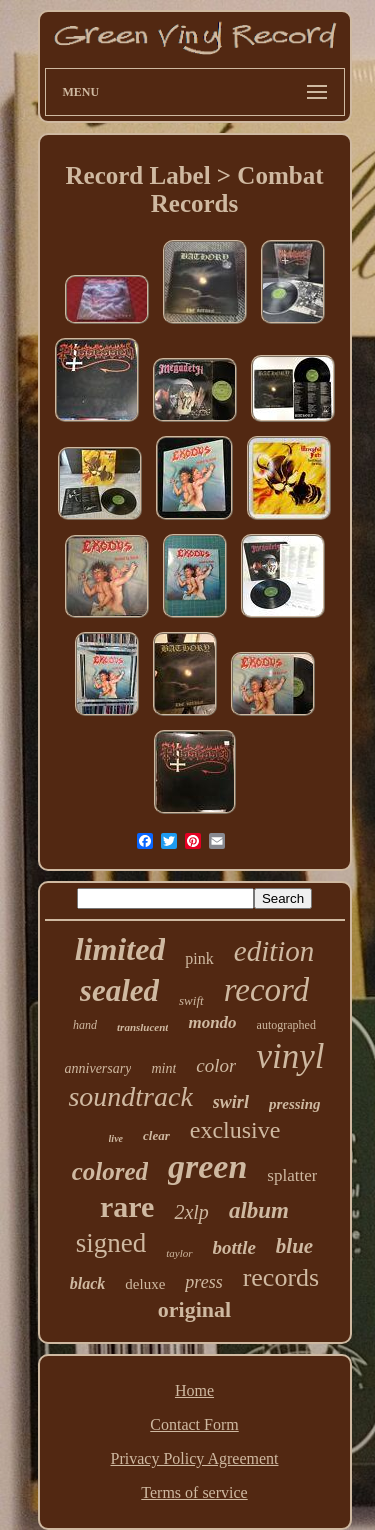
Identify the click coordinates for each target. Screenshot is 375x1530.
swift (191, 1000)
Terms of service (194, 1492)
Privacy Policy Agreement (195, 1458)
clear (156, 1135)
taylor (179, 1253)
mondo (212, 1022)
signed (111, 1243)
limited (120, 949)
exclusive (235, 1130)
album (259, 1210)
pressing (295, 1104)
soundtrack (130, 1096)
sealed (119, 990)
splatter (292, 1175)
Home (194, 1390)
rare (127, 1206)
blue (294, 1246)
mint (163, 1068)
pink (199, 958)
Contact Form (194, 1424)
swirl (231, 1102)
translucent (142, 1027)
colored (110, 1171)
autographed (286, 1025)
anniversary (98, 1068)
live (116, 1138)
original (194, 1309)
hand (85, 1025)
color (216, 1065)
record (267, 990)
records (281, 1277)
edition (274, 951)
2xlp (191, 1212)
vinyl (290, 1056)
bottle (234, 1247)
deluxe (145, 1284)
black (88, 1283)
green (207, 1166)
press (203, 1282)
